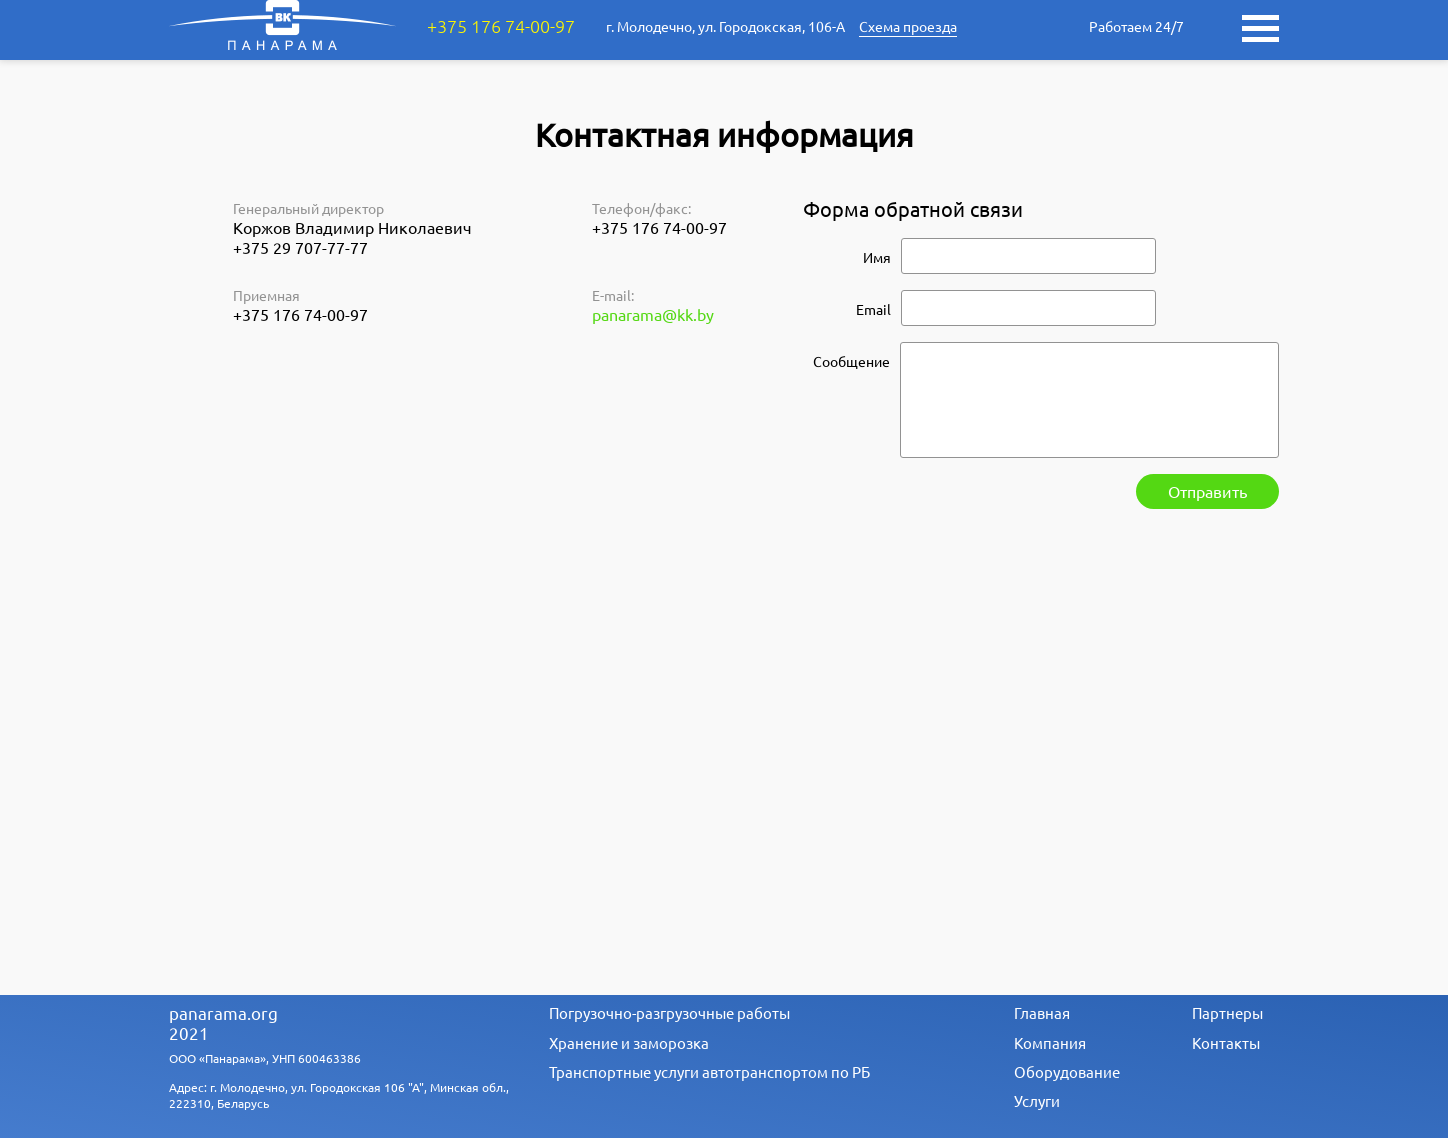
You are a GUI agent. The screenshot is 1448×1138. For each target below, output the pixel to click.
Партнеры (1227, 1012)
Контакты (1226, 1042)
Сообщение (851, 361)
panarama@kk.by (653, 314)
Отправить (1207, 491)
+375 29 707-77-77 (300, 247)
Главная (1042, 1012)
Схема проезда (908, 26)
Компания (1050, 1042)
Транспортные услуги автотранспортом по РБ (709, 1071)
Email (873, 309)
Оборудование (1067, 1071)
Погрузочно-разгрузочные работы (669, 1012)
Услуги (1037, 1100)
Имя (877, 257)
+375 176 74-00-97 (501, 26)
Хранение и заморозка (629, 1042)
